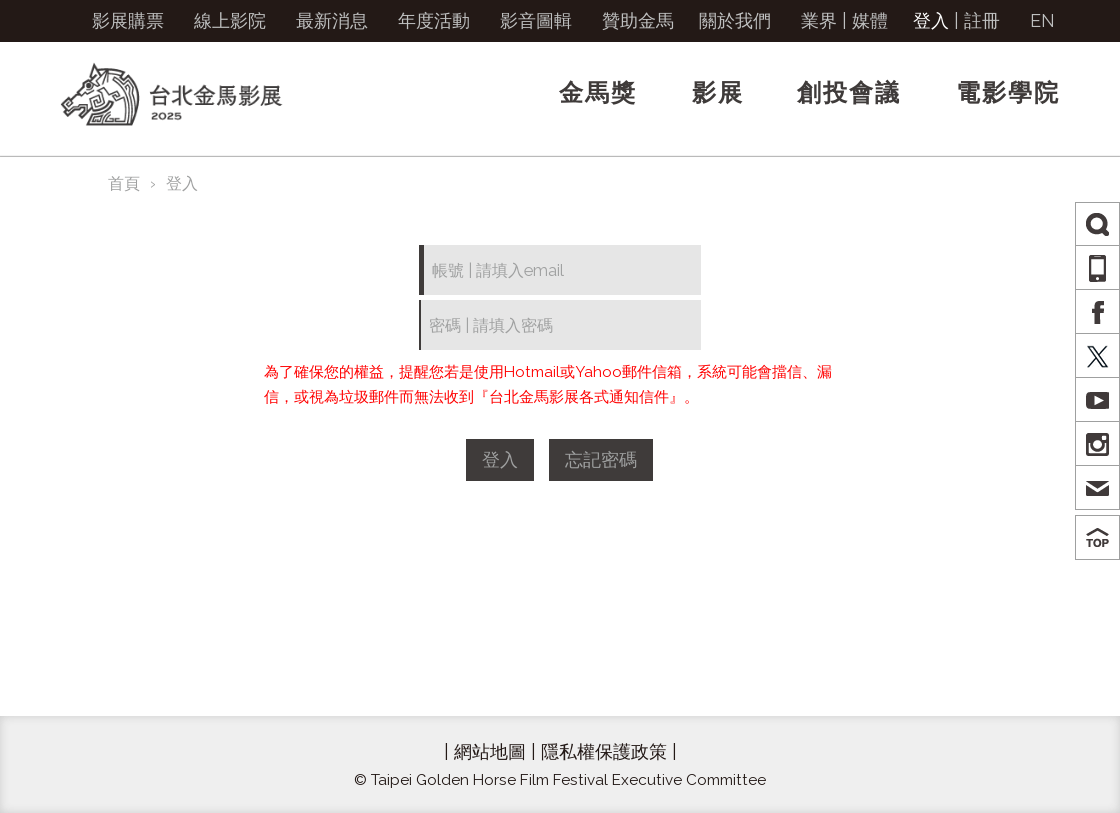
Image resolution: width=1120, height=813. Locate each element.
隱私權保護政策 (604, 751)
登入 (931, 20)
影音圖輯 (536, 20)
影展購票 (128, 20)
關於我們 (735, 20)
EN (1042, 20)
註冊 (982, 20)
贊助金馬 (638, 20)
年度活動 (434, 20)
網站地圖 (490, 751)
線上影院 (230, 20)
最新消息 (332, 20)
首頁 (124, 183)
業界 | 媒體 (844, 20)
